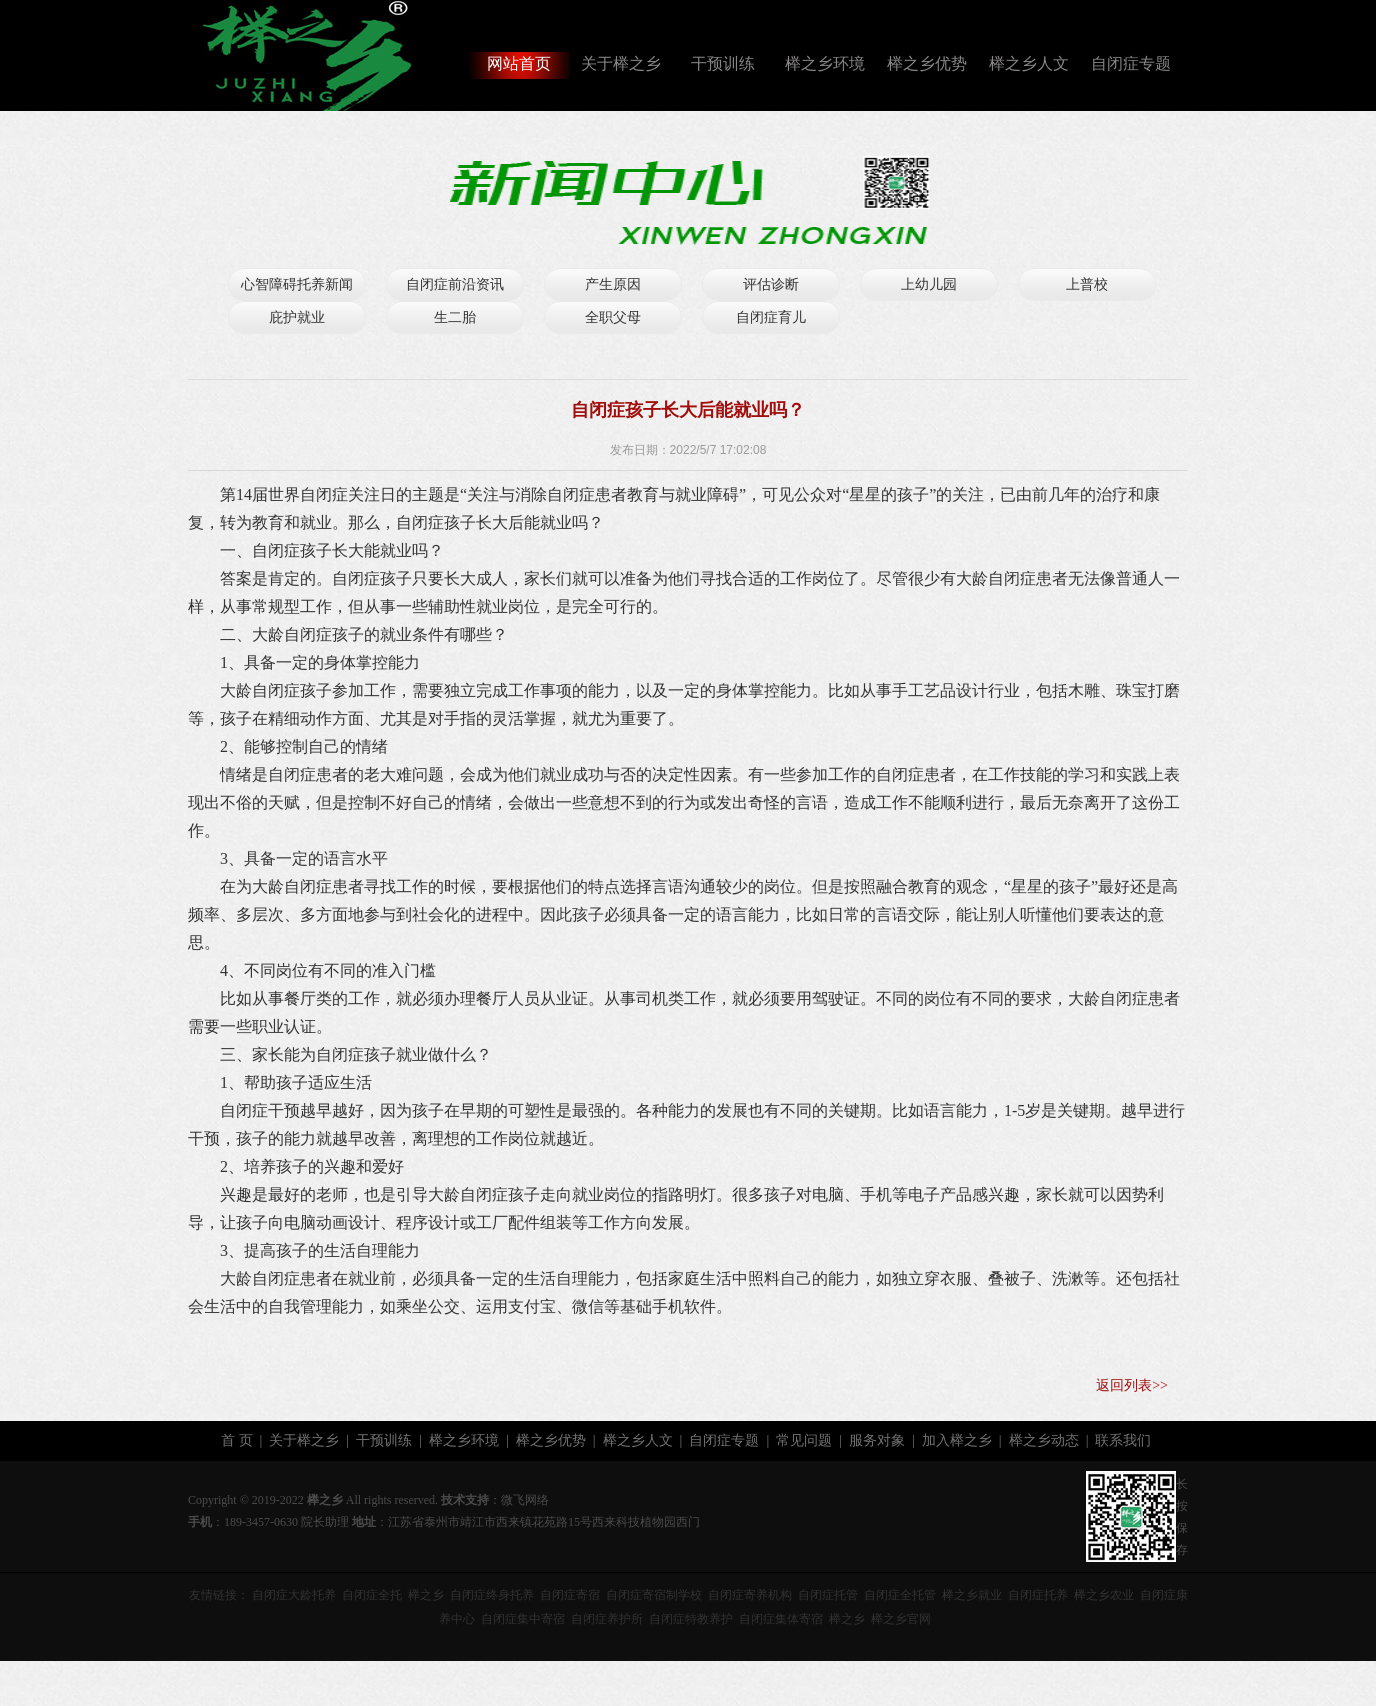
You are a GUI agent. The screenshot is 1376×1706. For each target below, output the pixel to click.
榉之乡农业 (1104, 1595)
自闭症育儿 (771, 317)
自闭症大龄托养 (294, 1595)
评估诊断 (771, 284)
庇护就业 (297, 317)
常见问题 (804, 1440)
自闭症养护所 (607, 1619)
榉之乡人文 (1029, 63)
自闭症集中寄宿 (523, 1619)
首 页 (237, 1440)
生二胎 (455, 317)
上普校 (1087, 284)
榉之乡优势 (927, 63)
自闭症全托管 (900, 1595)
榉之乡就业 (972, 1595)
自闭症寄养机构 (750, 1595)
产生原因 (613, 284)
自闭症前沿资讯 (455, 284)
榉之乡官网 (901, 1619)
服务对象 (877, 1440)
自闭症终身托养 (492, 1595)
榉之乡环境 (825, 63)
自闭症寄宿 (570, 1595)
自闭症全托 (372, 1595)
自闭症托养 (1038, 1595)
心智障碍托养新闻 (297, 284)
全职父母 (613, 317)
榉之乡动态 (1044, 1440)
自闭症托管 (828, 1595)
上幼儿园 (929, 284)
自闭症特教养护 (691, 1619)
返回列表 (1124, 1385)
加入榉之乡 (957, 1440)
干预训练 (723, 63)
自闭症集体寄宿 (781, 1619)
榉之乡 (426, 1595)
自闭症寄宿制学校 (654, 1595)
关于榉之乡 (621, 63)
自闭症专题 (1131, 63)
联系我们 (1123, 1440)
